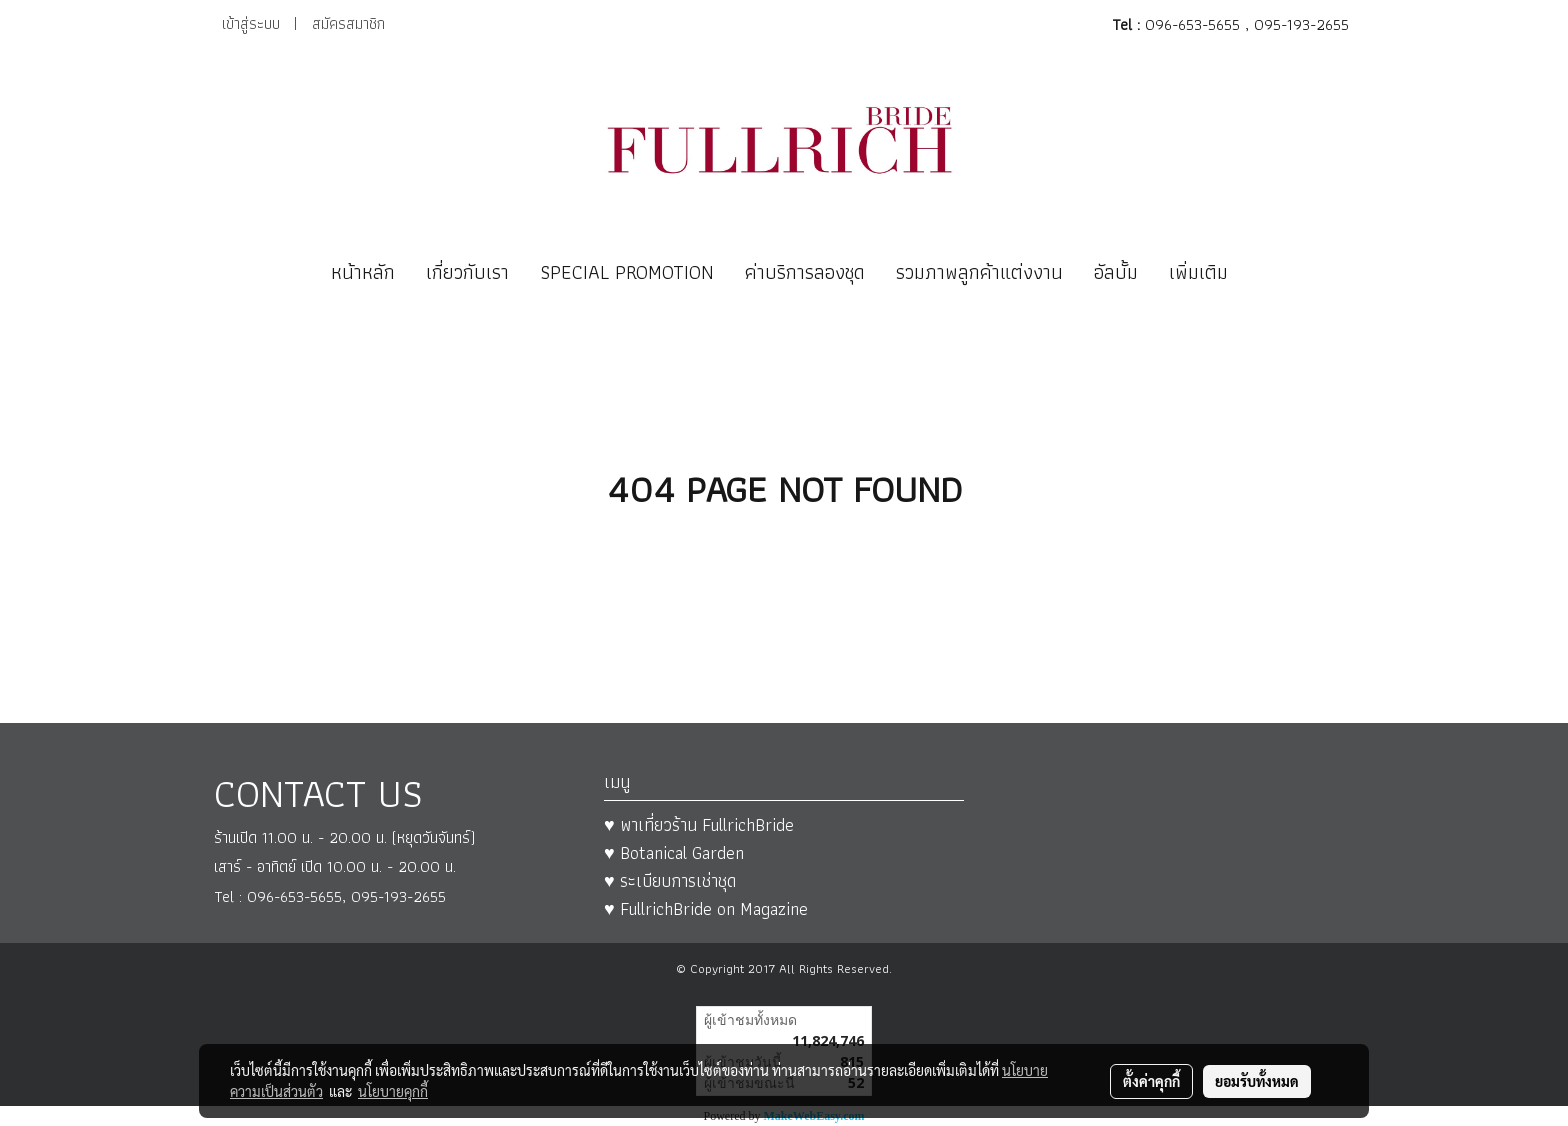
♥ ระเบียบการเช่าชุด (670, 880)
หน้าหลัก (363, 272)
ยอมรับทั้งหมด (1257, 1081)
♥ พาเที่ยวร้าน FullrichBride (699, 824)
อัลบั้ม (1116, 272)
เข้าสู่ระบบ (251, 23)
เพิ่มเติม (1198, 272)
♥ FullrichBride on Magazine (706, 908)
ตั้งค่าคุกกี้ (1151, 1081)
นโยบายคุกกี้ (393, 1091)
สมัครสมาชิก (348, 23)
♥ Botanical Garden (674, 852)
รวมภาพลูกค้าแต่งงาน (979, 272)
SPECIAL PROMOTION (627, 272)
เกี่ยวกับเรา (467, 272)
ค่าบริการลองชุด (805, 272)
